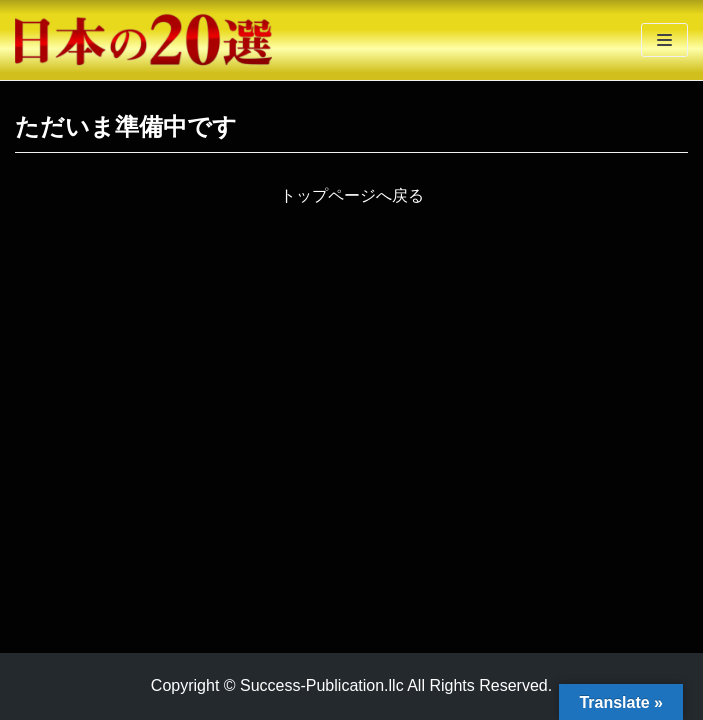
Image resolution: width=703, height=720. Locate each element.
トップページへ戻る (352, 195)
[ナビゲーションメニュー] (664, 40)
